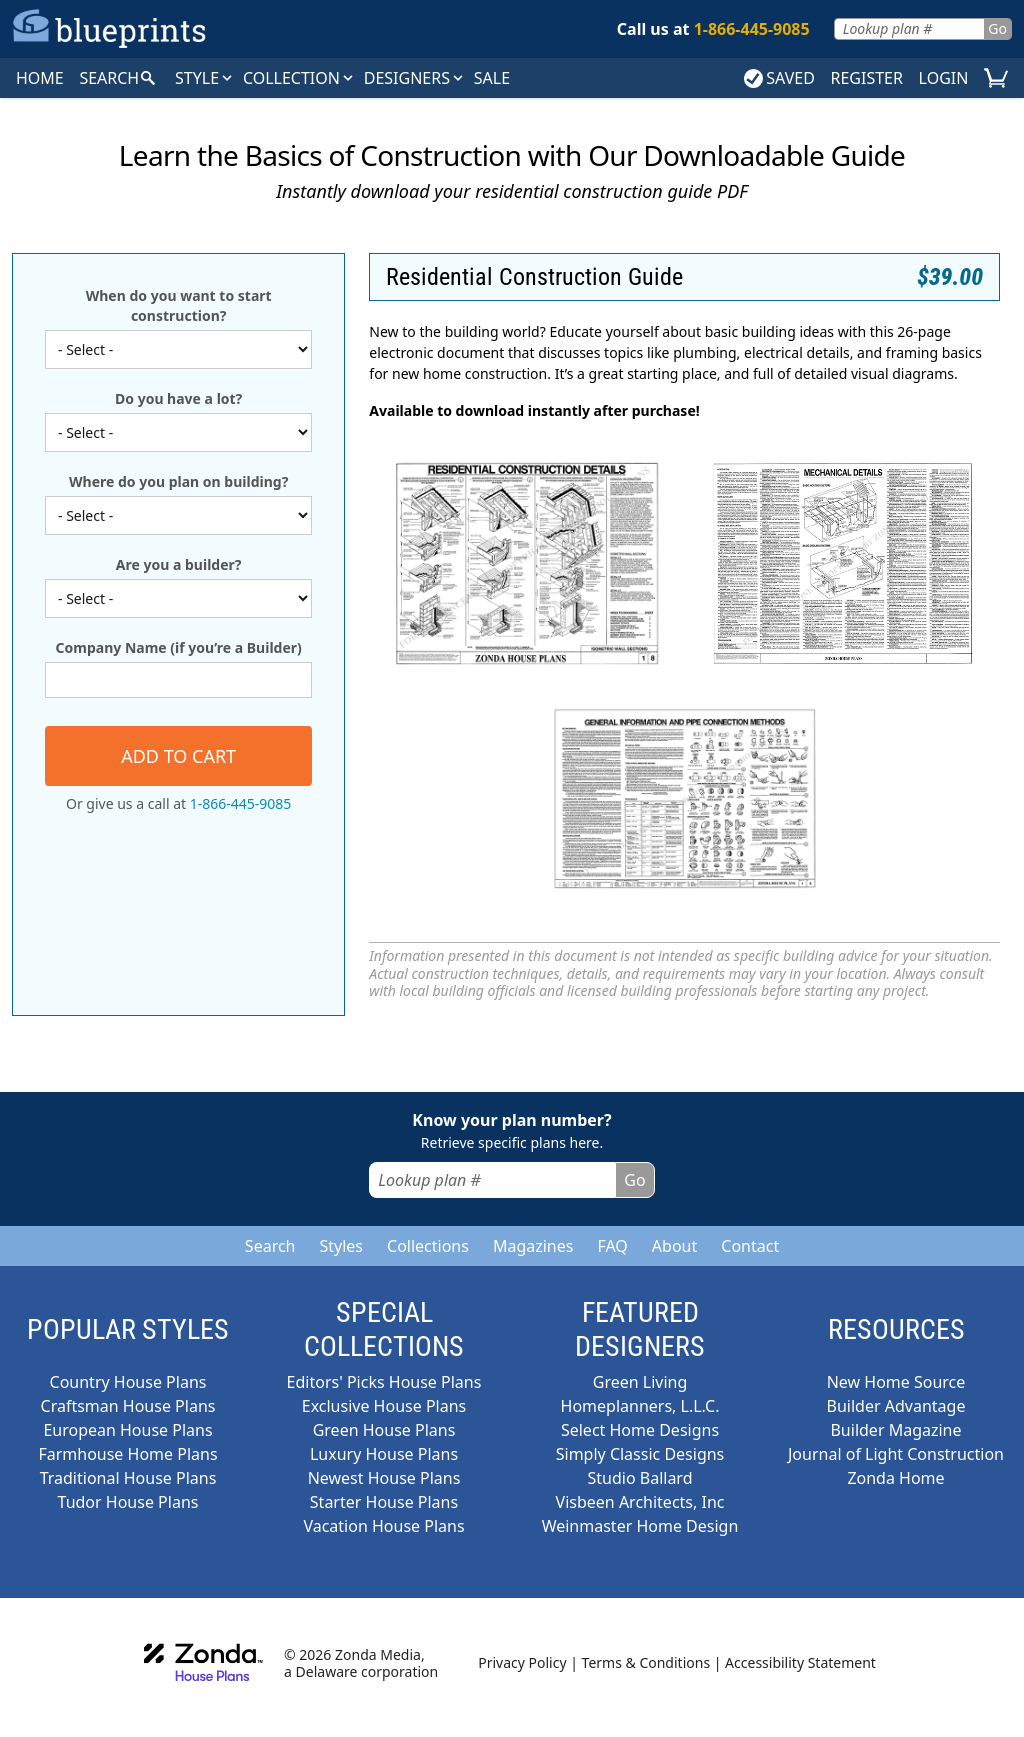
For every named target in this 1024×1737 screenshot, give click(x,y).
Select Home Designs (640, 1430)
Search (270, 1246)
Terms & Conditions (646, 1662)
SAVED (779, 78)
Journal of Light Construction (896, 1454)
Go (997, 28)
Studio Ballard (640, 1478)
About (674, 1246)
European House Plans (127, 1430)
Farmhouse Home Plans (127, 1454)
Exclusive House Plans (384, 1406)
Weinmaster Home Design (640, 1526)
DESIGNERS (415, 78)
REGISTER (866, 78)
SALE (492, 78)
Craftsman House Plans (128, 1406)
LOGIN (944, 78)
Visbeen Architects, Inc (640, 1502)
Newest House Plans (384, 1478)
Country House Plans (128, 1382)
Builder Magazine (895, 1430)
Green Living (640, 1382)
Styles (341, 1246)
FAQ (612, 1246)
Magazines (533, 1246)
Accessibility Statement (800, 1662)
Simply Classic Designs (640, 1454)
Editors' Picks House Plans (384, 1382)
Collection (299, 78)
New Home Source (896, 1382)
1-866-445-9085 (241, 803)
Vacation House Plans (383, 1526)
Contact (750, 1246)
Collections (428, 1246)
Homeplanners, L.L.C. (640, 1406)
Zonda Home (895, 1478)
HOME (40, 78)
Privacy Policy (522, 1662)
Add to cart (178, 756)
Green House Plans (384, 1430)
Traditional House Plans (128, 1478)
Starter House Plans (384, 1502)
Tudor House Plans (128, 1502)
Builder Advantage (896, 1406)
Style (205, 78)
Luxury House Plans (384, 1454)
